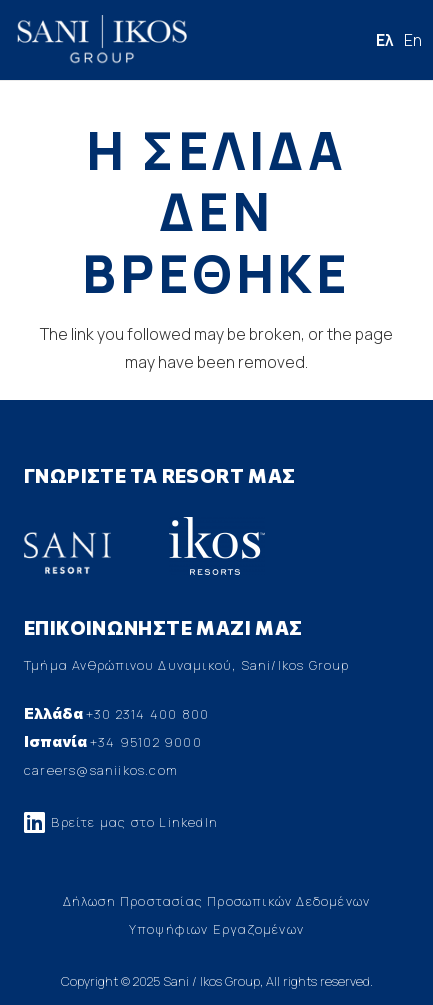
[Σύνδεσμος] (101, 40)
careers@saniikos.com (101, 770)
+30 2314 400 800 (147, 714)
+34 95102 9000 (146, 742)
